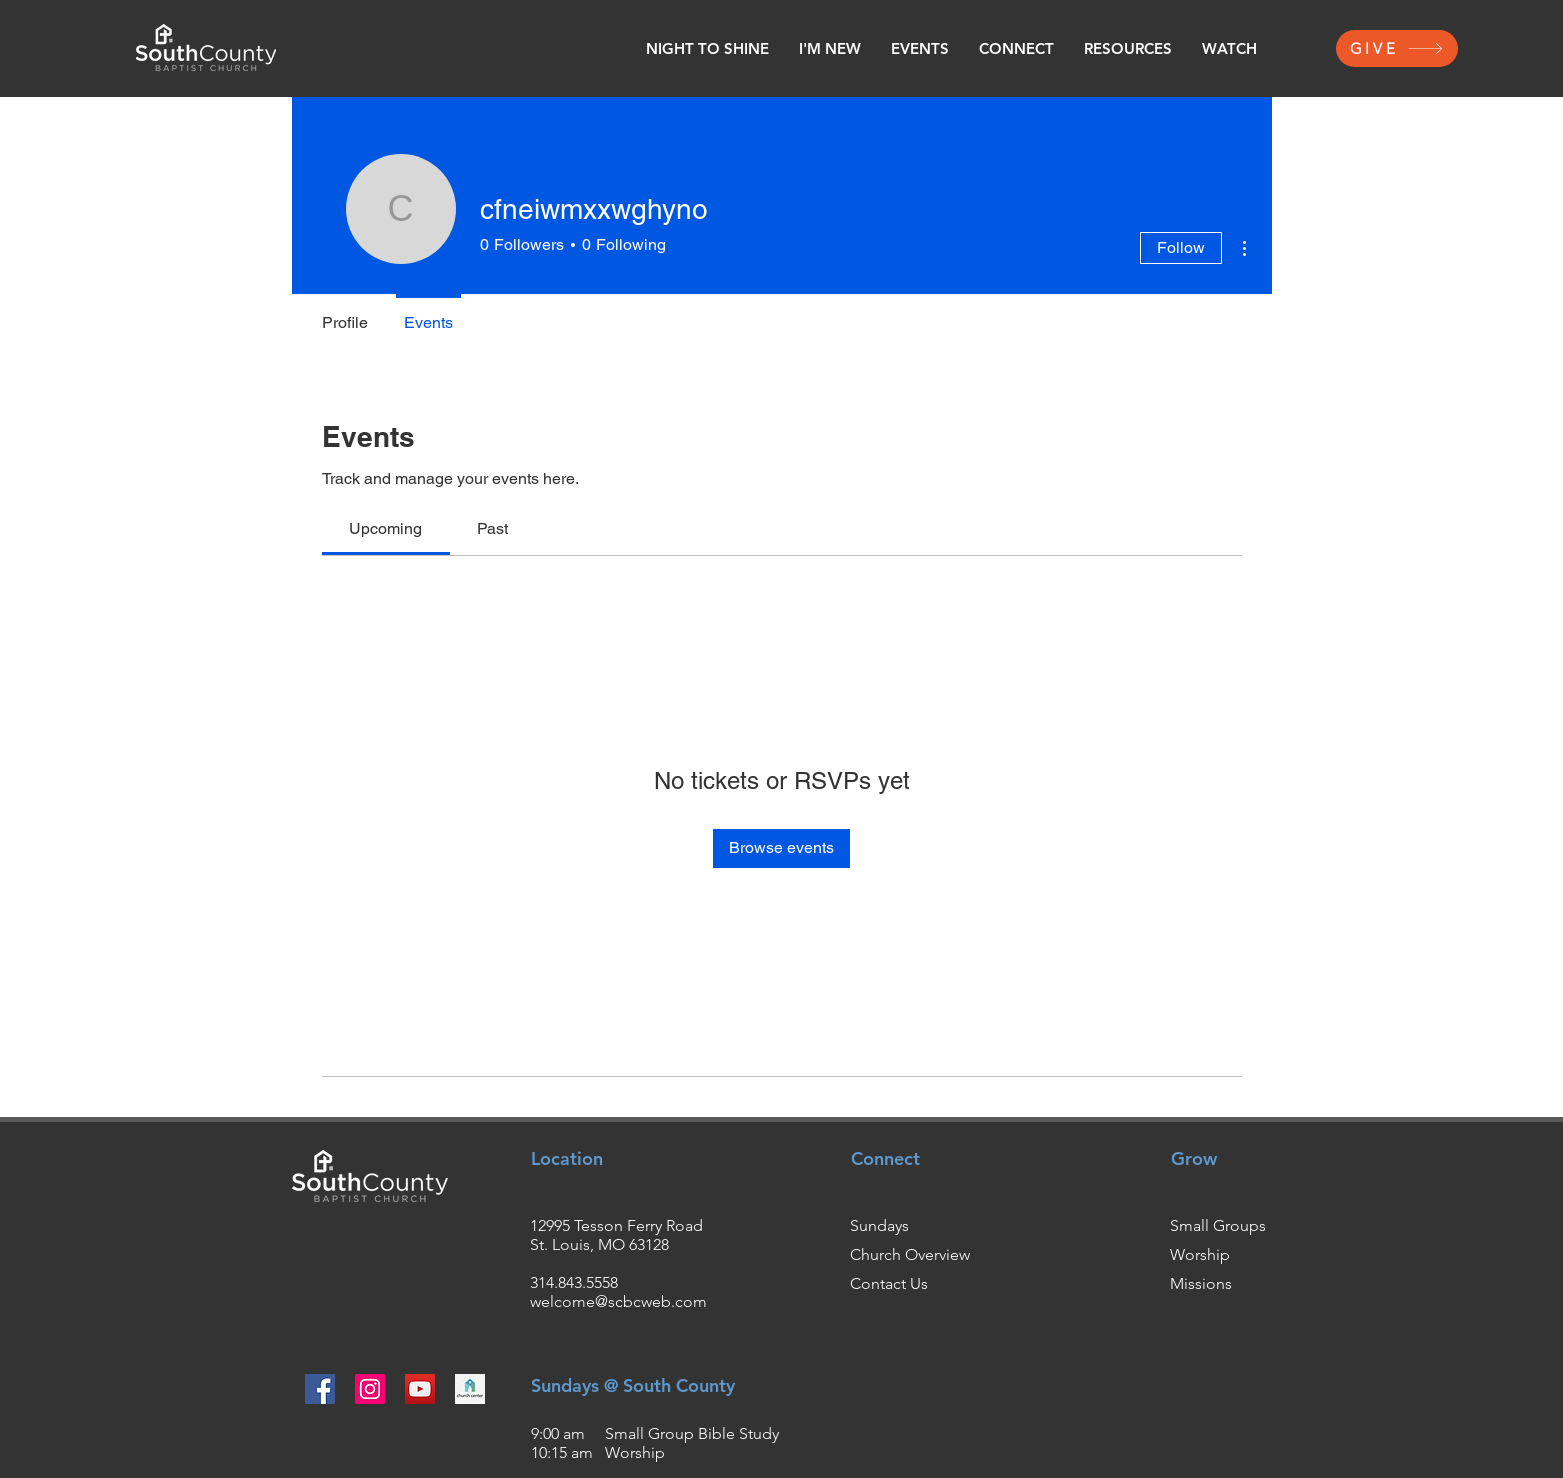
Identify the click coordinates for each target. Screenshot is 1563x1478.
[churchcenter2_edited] (470, 1389)
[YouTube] (420, 1389)
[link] (385, 528)
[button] (830, 49)
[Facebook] (320, 1389)
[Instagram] (370, 1389)
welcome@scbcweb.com (618, 1301)
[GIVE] (1397, 48)
